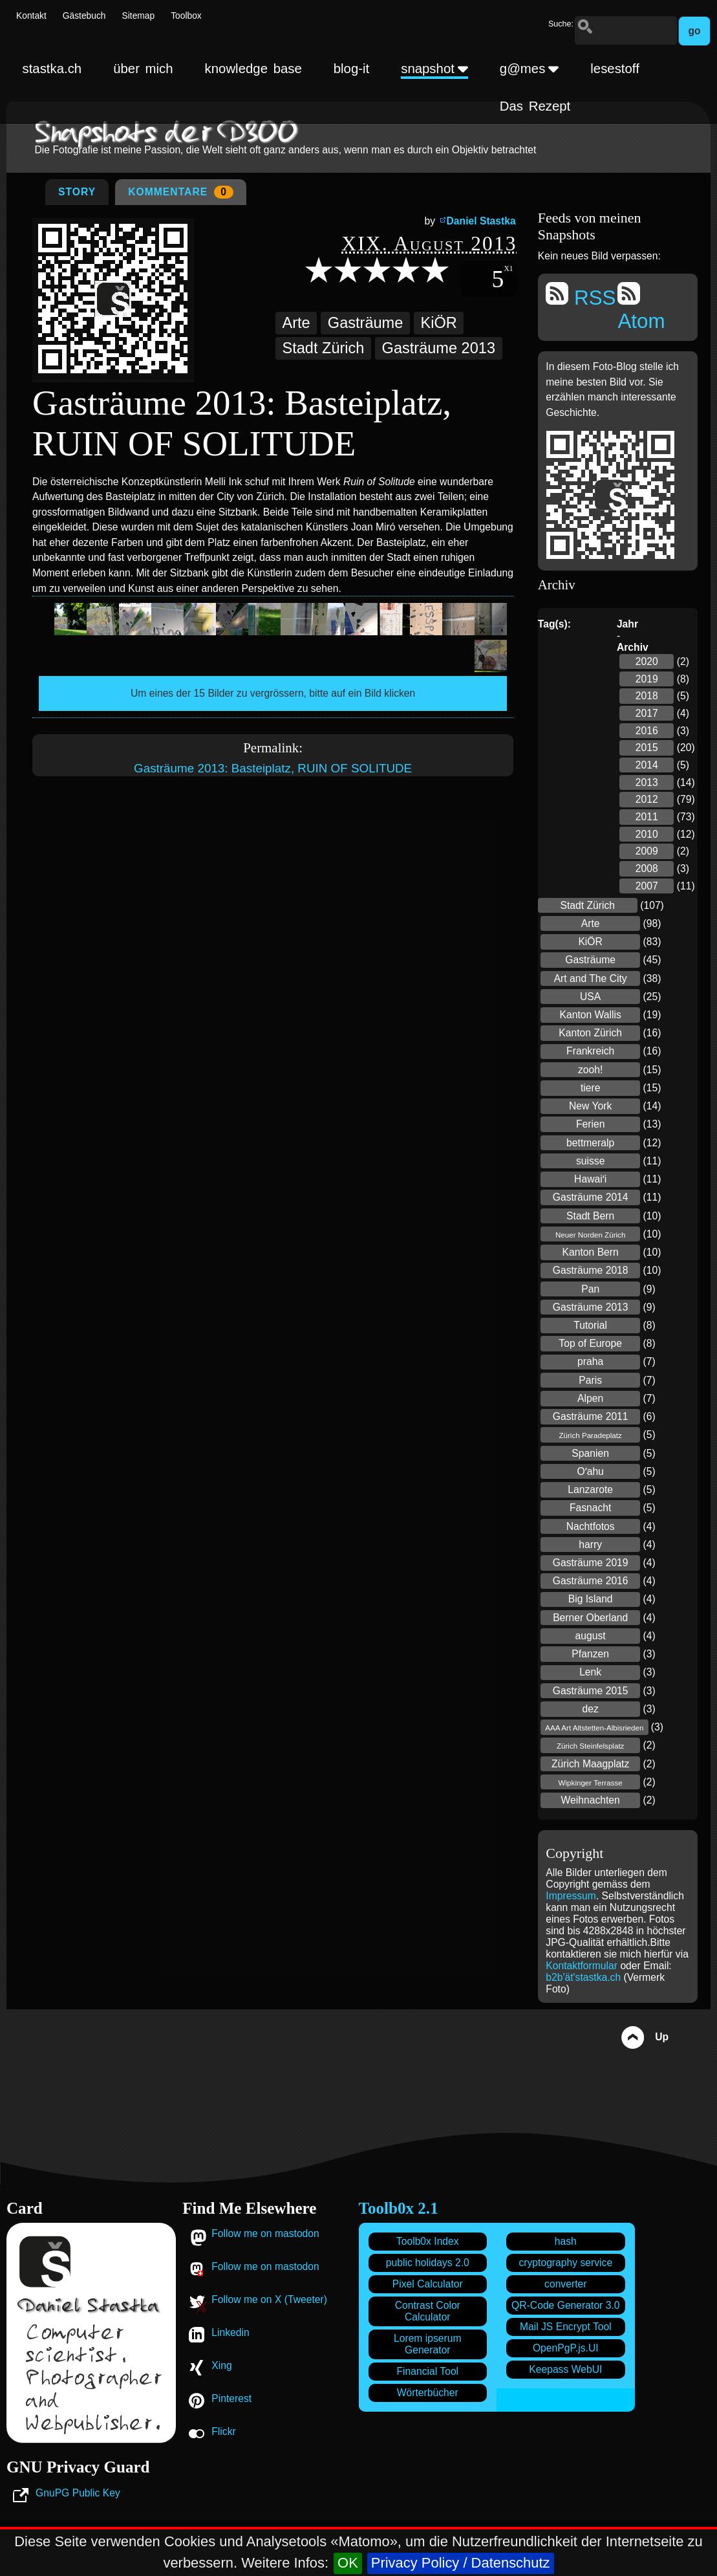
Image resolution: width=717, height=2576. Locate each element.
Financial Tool (427, 2371)
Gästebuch (84, 16)
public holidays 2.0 (427, 2262)
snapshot (434, 68)
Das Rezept (535, 106)
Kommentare (180, 192)
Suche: (560, 23)
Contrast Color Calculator (427, 2311)
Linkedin (230, 2332)
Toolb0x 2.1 (398, 2208)
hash (566, 2241)
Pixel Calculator (427, 2283)
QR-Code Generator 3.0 (565, 2305)
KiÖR (439, 322)
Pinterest (231, 2398)
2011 (647, 816)
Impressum (571, 1895)
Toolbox (186, 16)
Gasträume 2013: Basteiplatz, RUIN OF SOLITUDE (273, 768)
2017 (647, 713)
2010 (647, 834)
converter (565, 2283)
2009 (647, 851)
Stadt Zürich (323, 348)
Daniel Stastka (481, 220)
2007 (647, 885)
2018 (647, 695)
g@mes (529, 68)
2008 (647, 868)
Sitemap (138, 16)
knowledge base (253, 68)
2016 (647, 730)
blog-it (352, 68)
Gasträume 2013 (438, 348)
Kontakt (31, 16)
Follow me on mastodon (265, 2233)
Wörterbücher (427, 2392)
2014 (647, 764)
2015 (647, 747)
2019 (647, 678)
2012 (647, 799)
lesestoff (614, 68)
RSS (580, 295)
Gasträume (365, 322)
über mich (143, 68)
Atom (641, 307)
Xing (221, 2365)
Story (77, 191)
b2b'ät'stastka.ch (583, 1977)
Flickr (223, 2431)
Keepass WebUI (565, 2369)
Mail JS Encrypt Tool (566, 2326)
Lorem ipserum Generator (428, 2344)
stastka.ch (51, 68)
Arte (296, 322)
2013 (647, 782)
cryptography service (565, 2262)
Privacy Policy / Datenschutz (460, 2563)
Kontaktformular (583, 1965)
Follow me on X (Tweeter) (269, 2299)
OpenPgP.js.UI (566, 2347)
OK (347, 2563)
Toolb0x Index (427, 2241)
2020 (647, 661)
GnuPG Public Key (78, 2492)
